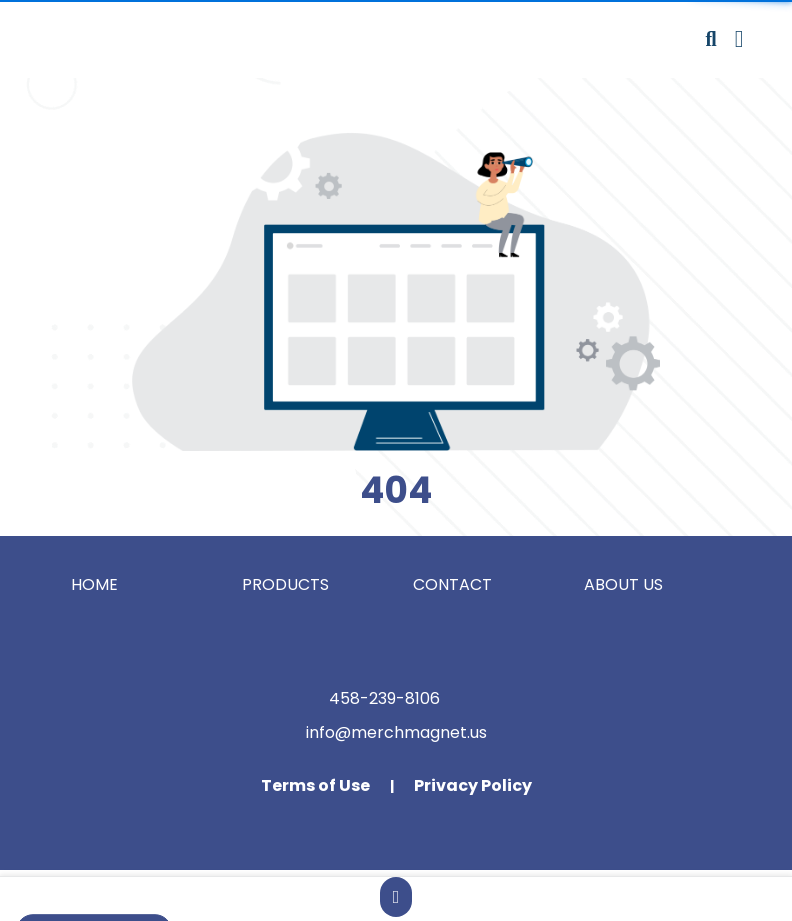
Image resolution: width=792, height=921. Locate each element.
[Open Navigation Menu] (739, 39)
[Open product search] (711, 39)
